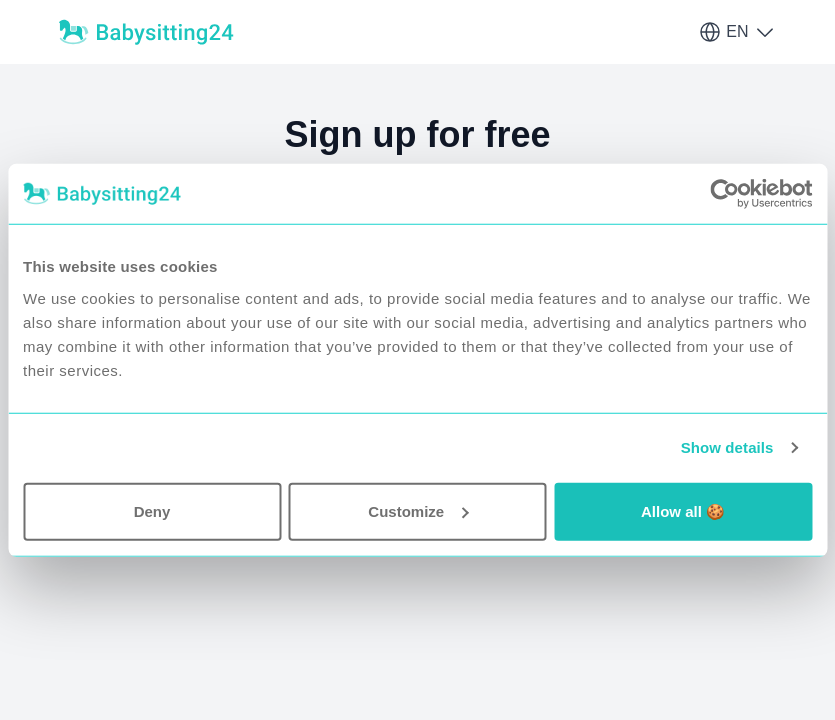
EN (737, 32)
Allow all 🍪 (683, 510)
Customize (418, 510)
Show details (727, 447)
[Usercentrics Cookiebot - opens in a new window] (724, 194)
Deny (152, 510)
